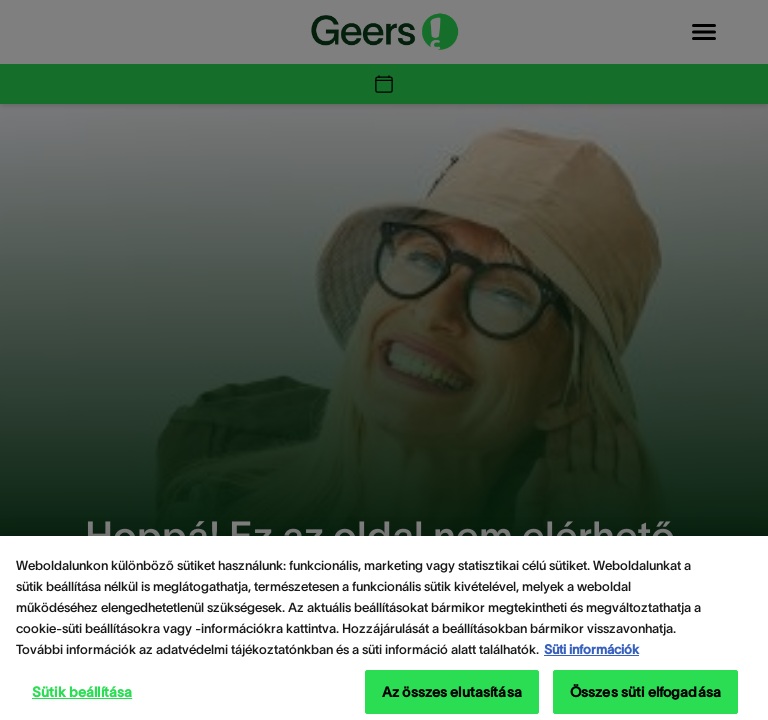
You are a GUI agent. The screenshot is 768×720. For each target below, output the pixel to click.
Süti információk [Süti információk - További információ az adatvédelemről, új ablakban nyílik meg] (591, 658)
